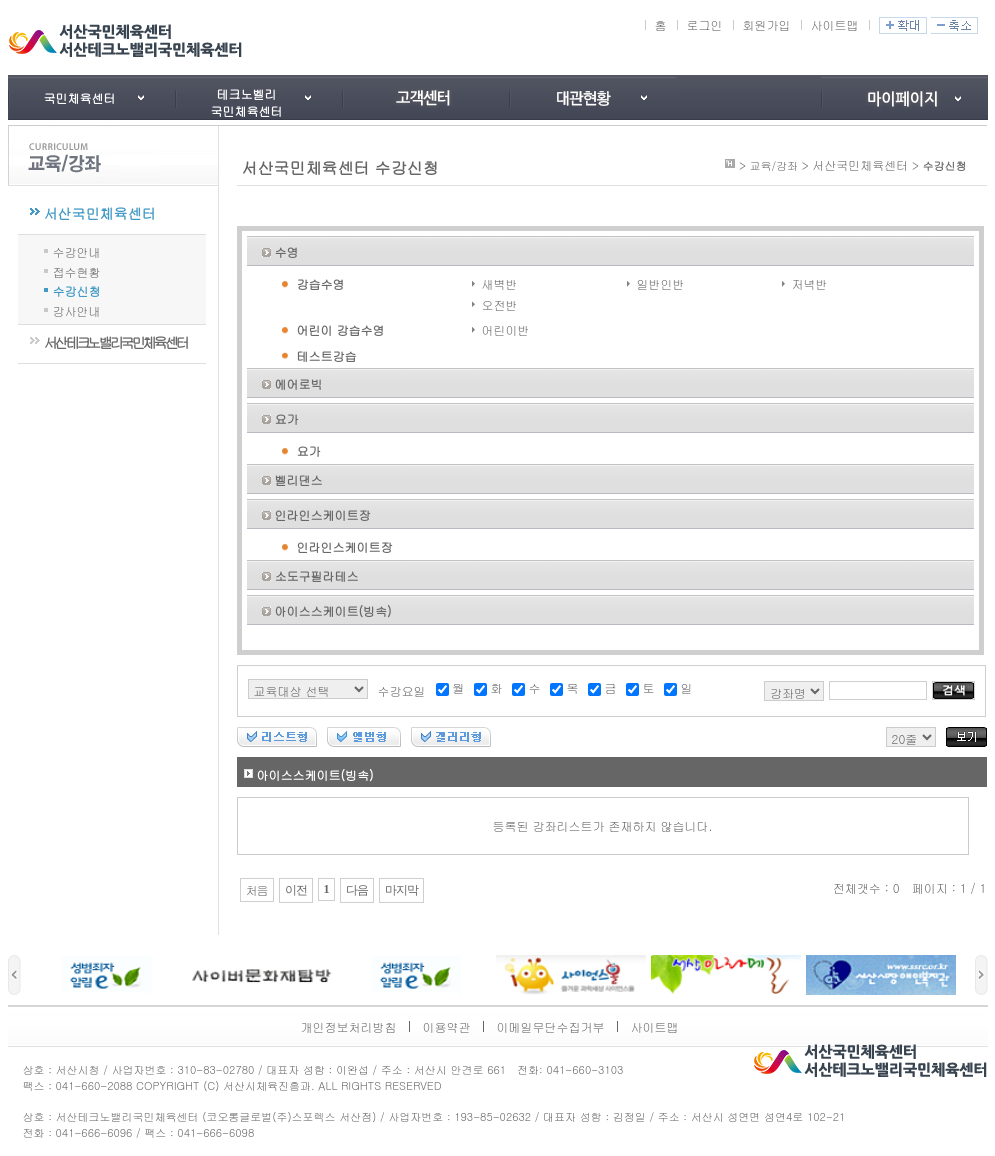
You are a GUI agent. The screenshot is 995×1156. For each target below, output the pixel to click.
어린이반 (506, 329)
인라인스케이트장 (323, 514)
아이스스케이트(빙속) (333, 610)
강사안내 (77, 309)
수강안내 (77, 250)
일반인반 (661, 283)
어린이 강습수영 (341, 329)
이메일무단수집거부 (551, 1026)
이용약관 (447, 1026)
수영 (287, 251)
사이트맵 (835, 24)
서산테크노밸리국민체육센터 (115, 342)
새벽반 (500, 283)
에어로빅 (299, 383)
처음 (257, 890)
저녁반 (810, 283)
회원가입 (767, 24)
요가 (287, 418)
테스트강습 (327, 355)
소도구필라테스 (317, 575)
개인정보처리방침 (349, 1026)
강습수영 (321, 283)
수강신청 (77, 289)
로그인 (705, 24)
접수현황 (77, 270)
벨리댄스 (299, 479)
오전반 (500, 304)
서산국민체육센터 (100, 213)
